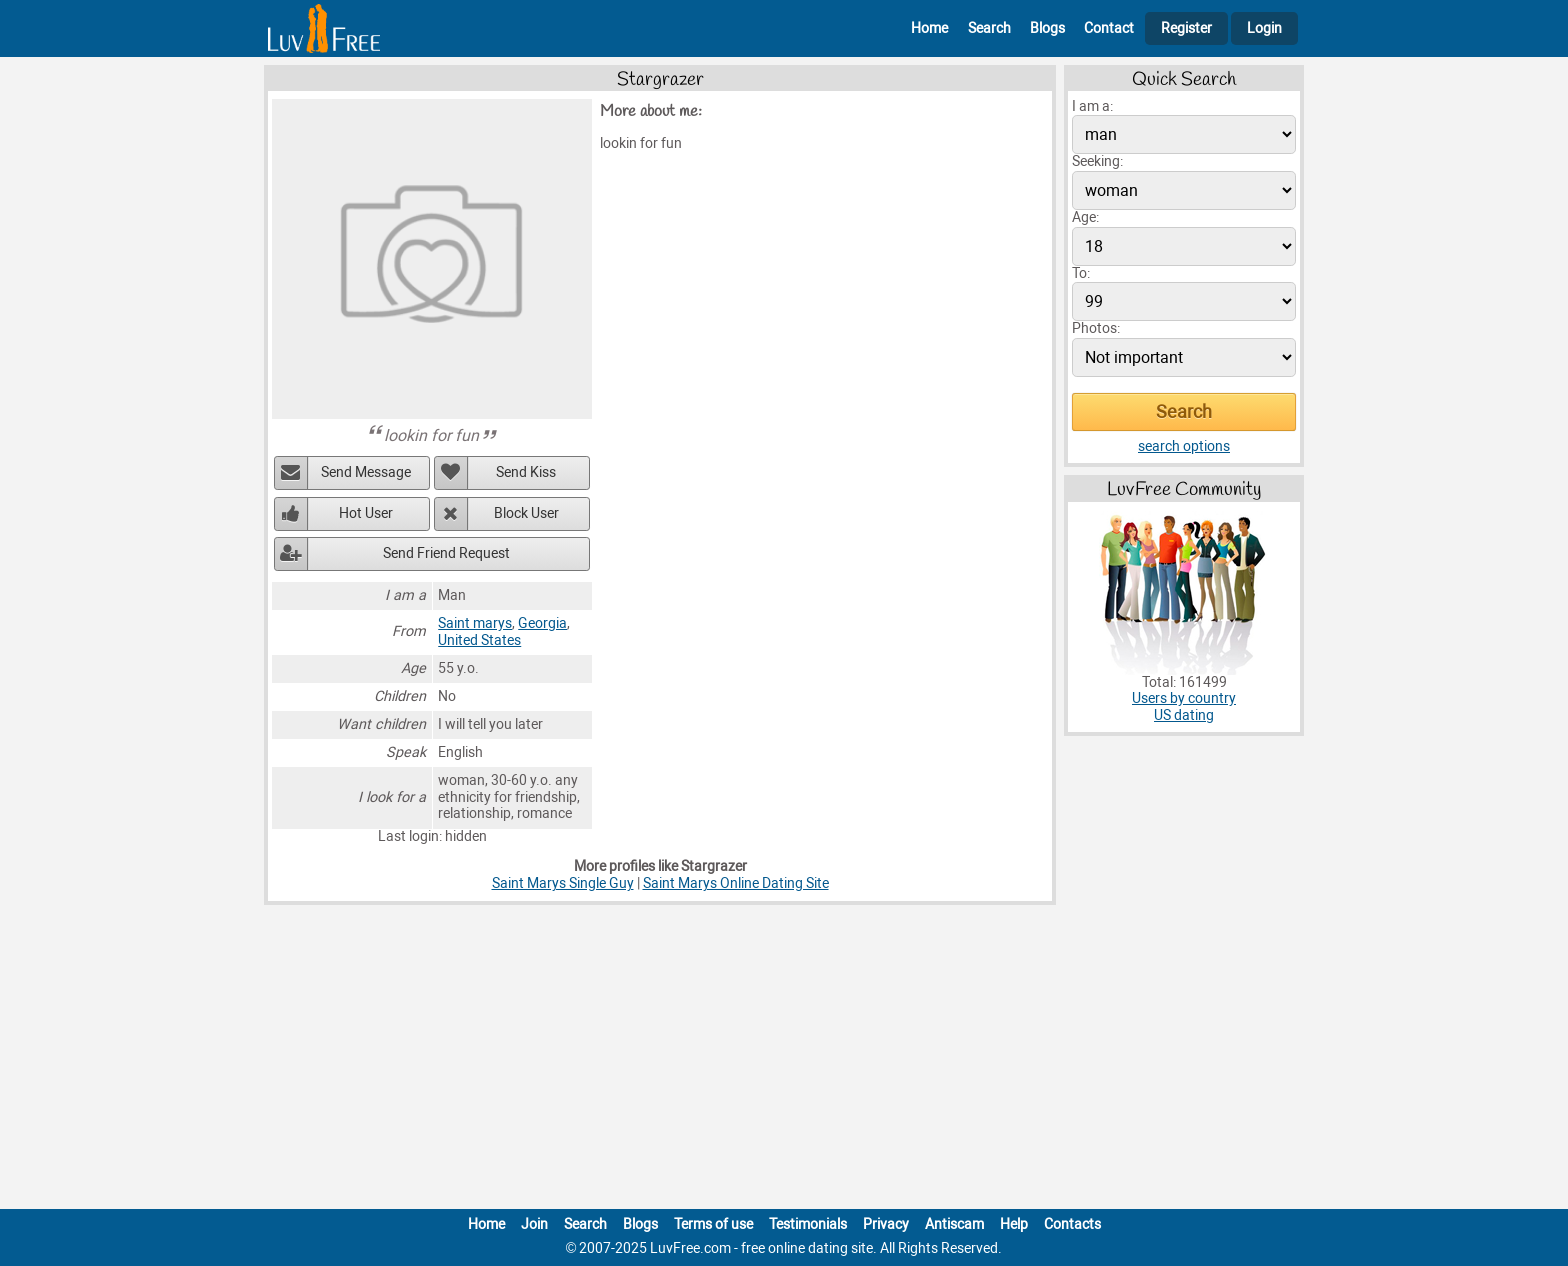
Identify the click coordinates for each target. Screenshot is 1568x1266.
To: (1081, 273)
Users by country (1184, 698)
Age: (1085, 217)
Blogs (1047, 28)
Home (929, 28)
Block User (526, 513)
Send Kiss (526, 472)
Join (534, 1224)
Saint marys (475, 623)
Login (1264, 28)
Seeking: (1097, 161)
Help (1014, 1224)
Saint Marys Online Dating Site (736, 883)
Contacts (1072, 1224)
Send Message (366, 472)
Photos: (1096, 328)
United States (479, 640)
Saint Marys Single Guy (563, 883)
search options (1184, 446)
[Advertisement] (784, 1061)
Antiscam (954, 1224)
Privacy (886, 1224)
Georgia (542, 623)
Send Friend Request (446, 553)
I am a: (1092, 106)
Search (989, 28)
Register (1186, 28)
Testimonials (808, 1224)
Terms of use (713, 1224)
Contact (1109, 28)
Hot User (366, 513)
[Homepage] (324, 28)
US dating (1184, 715)
